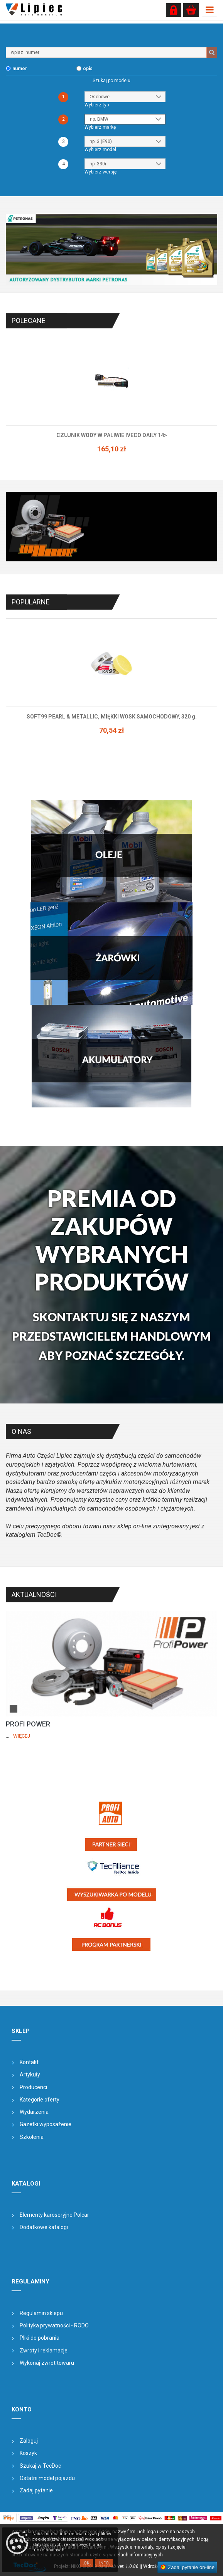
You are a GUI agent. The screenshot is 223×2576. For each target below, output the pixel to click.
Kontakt (29, 2062)
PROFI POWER (28, 1724)
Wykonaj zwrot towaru (47, 2363)
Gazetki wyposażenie (45, 2124)
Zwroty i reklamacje (44, 2350)
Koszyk (28, 2453)
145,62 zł (100, 449)
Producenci (33, 2087)
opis (88, 68)
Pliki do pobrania (39, 2338)
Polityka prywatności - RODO (54, 2325)
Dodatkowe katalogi (44, 2227)
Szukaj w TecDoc (40, 2466)
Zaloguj (29, 2441)
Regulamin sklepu (41, 2313)
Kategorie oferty (39, 2099)
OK (86, 2563)
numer (19, 68)
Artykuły (30, 2074)
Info (104, 2563)
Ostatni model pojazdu (47, 2478)
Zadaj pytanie (36, 2490)
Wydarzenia (34, 2112)
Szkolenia (32, 2137)
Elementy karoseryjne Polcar (54, 2215)
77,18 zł (100, 730)
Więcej (21, 1736)
